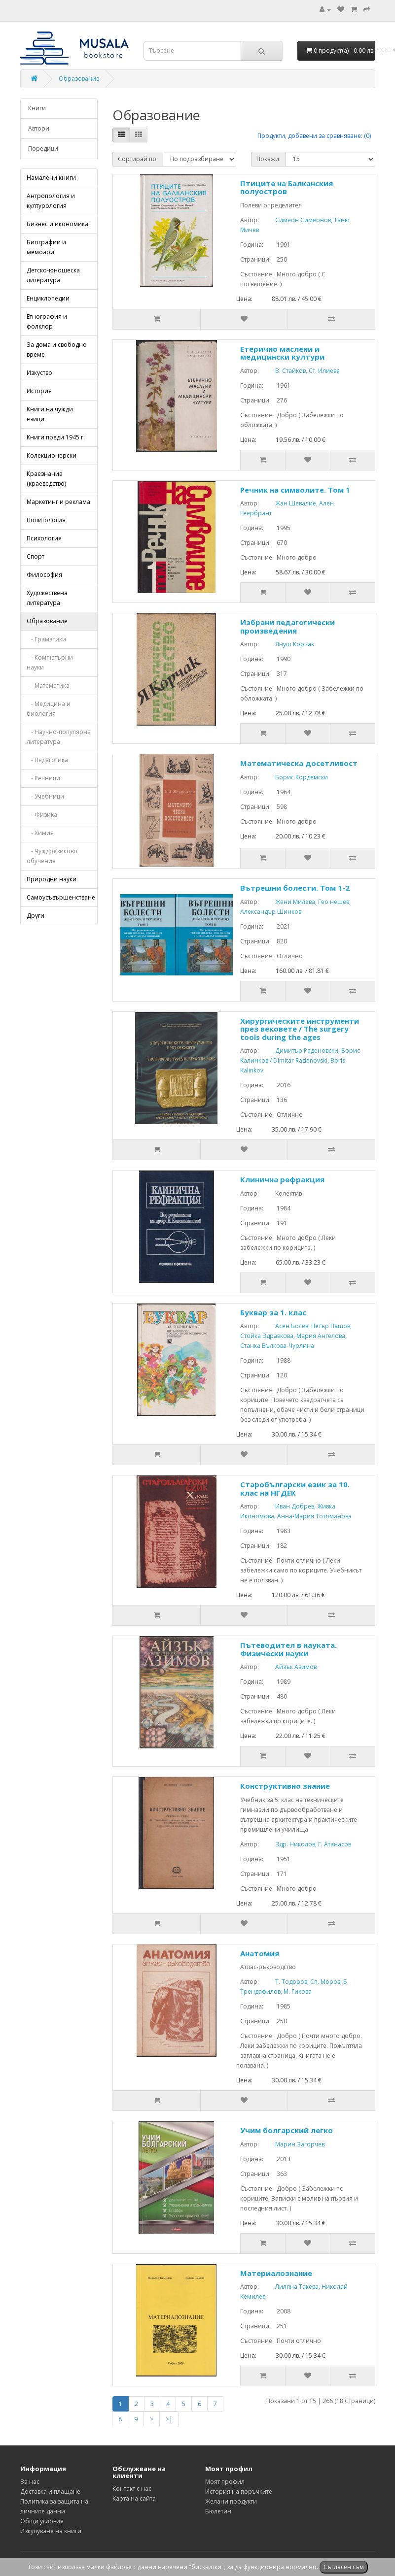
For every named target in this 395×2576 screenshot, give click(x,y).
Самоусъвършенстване (61, 897)
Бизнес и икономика (57, 224)
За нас (29, 2481)
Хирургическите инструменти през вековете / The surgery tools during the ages (299, 1029)
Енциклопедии (48, 298)
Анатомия (259, 1953)
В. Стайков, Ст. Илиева (300, 371)
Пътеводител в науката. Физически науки (288, 1649)
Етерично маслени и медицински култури (282, 353)
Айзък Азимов (288, 1667)
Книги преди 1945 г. (56, 437)
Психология (44, 538)
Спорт (35, 556)
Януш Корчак (287, 644)
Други (35, 915)
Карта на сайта (134, 2498)
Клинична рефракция (282, 1179)
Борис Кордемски (294, 777)
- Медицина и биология (49, 709)
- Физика (42, 814)
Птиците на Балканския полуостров (286, 187)
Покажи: (268, 159)
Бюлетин (218, 2511)
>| (169, 2419)
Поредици (43, 148)
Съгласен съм (343, 2567)
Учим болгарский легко (286, 2130)
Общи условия (42, 2521)
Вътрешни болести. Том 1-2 (295, 888)
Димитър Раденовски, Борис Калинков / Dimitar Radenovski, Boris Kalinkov (300, 1060)
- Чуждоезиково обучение (52, 856)
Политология (46, 520)
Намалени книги (51, 177)
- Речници (43, 778)
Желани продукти (231, 2501)
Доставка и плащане (50, 2491)
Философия (44, 574)
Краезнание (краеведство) (46, 478)
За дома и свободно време (57, 349)
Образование (79, 78)
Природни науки (51, 879)
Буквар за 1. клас (273, 1312)
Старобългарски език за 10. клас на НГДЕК (295, 1488)
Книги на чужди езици (50, 414)
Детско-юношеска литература (53, 275)
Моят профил (225, 2481)
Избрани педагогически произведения (287, 626)
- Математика (48, 685)
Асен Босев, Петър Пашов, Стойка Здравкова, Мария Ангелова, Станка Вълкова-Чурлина (296, 1336)
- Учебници (45, 796)
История (39, 391)
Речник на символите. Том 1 (295, 490)
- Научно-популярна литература (59, 737)
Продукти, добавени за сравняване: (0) (314, 136)
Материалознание (276, 2273)
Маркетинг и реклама (58, 502)
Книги (37, 108)
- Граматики (46, 639)
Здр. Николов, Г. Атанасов (305, 1844)
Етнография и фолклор (47, 321)
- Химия (40, 833)
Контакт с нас (131, 2488)
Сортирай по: (138, 159)
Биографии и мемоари (46, 247)
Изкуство (39, 372)
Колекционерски (51, 455)
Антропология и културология (51, 201)
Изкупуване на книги (50, 2531)
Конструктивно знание (285, 1786)
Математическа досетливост (299, 763)
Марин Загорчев (292, 2144)
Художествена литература (47, 598)
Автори (38, 128)
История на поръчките (238, 2491)
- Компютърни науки (50, 662)
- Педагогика (47, 760)
